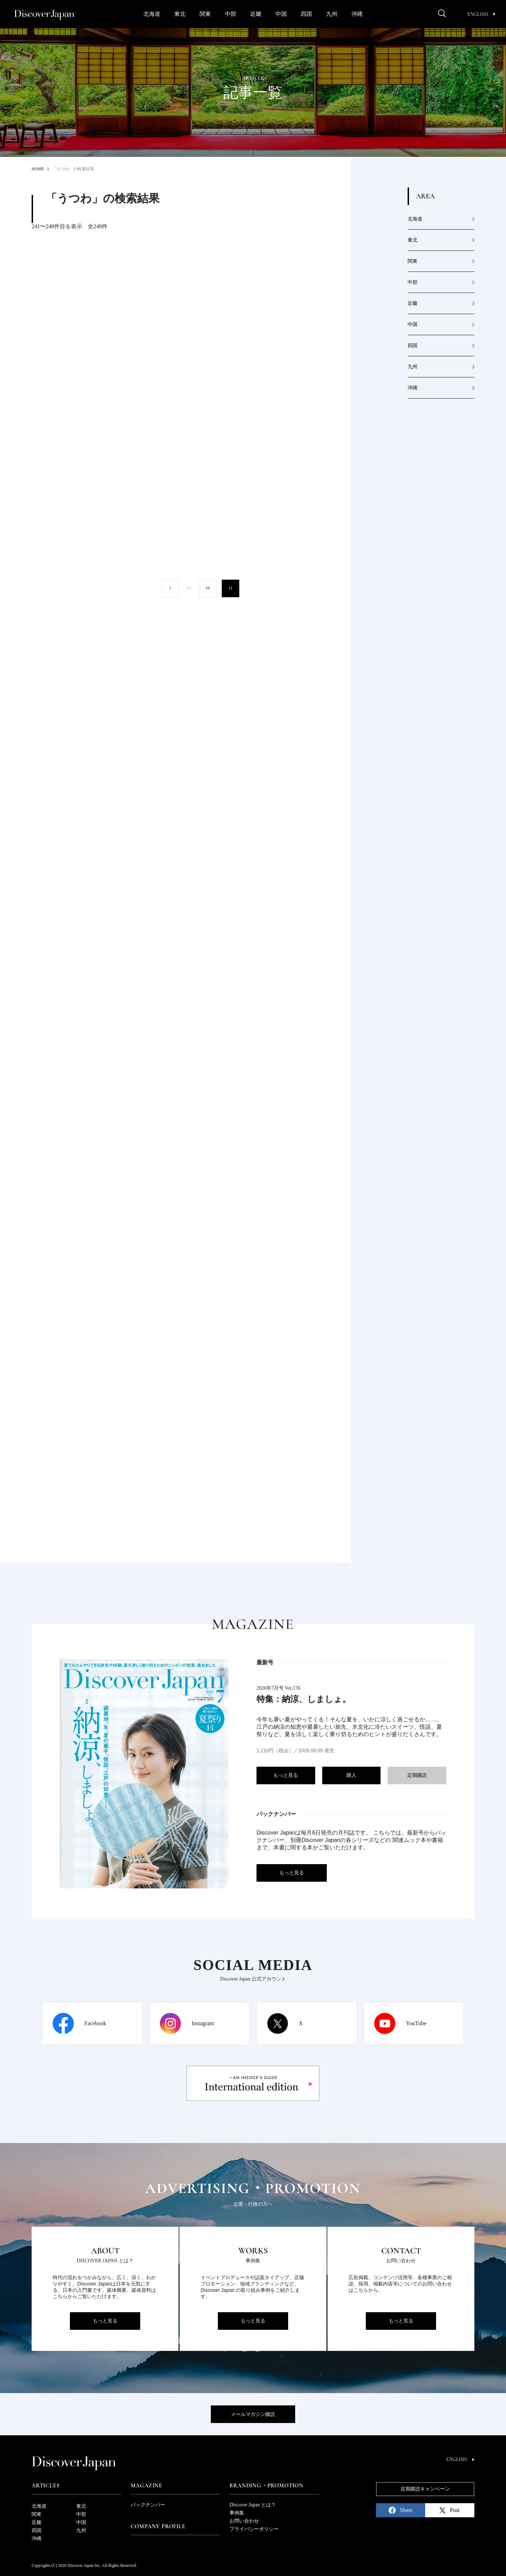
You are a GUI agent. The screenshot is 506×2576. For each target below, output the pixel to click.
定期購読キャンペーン (425, 2489)
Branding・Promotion (266, 2485)
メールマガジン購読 (253, 2414)
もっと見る (285, 1775)
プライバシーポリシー (254, 2529)
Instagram (203, 2023)
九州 (331, 14)
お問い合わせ (244, 2521)
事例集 (236, 2513)
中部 (230, 14)
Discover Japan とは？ (252, 2504)
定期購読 (417, 1775)
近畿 (255, 14)
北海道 (151, 14)
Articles (45, 2485)
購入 (351, 1775)
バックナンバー (148, 2504)
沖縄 (357, 14)
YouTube (416, 2023)
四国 (306, 14)
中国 (281, 14)
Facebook (95, 2023)
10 (208, 588)
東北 (180, 14)
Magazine (146, 2485)
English (481, 14)
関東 (205, 14)
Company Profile (158, 2526)
